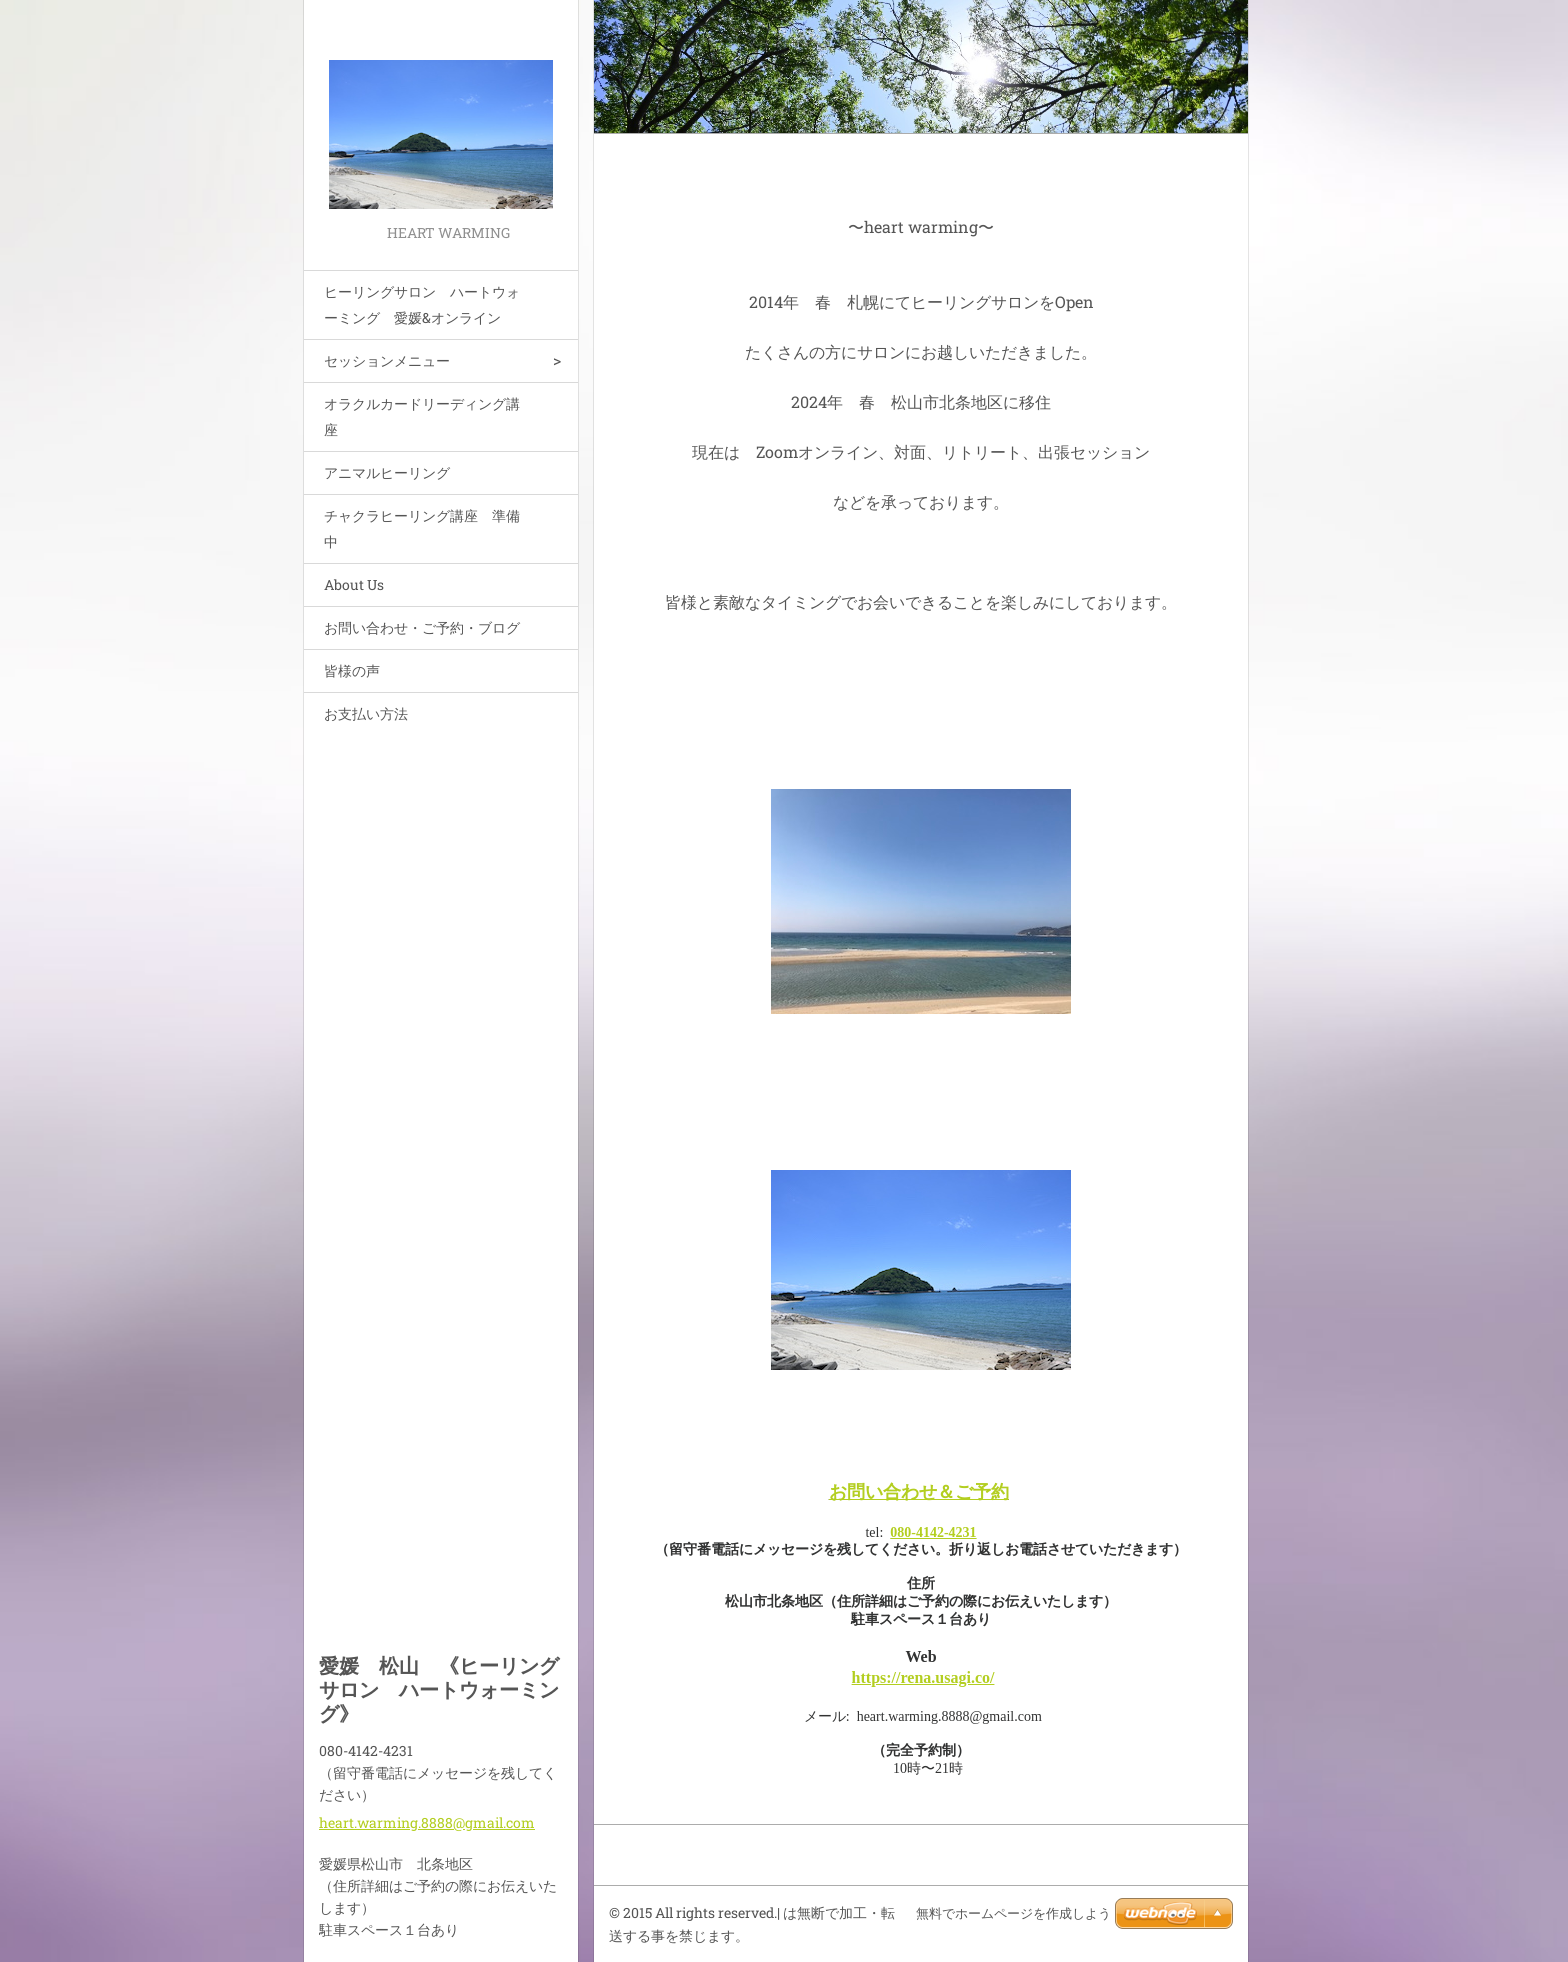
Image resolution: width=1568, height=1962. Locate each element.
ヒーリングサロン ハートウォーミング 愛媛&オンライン (422, 304)
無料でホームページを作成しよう (1013, 1913)
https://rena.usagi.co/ (923, 1677)
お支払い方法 (366, 713)
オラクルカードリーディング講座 (422, 416)
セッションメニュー (387, 360)
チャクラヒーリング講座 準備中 (422, 528)
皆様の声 (352, 670)
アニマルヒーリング (387, 472)
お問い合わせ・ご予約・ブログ (422, 627)
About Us (354, 584)
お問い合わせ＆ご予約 (919, 1492)
